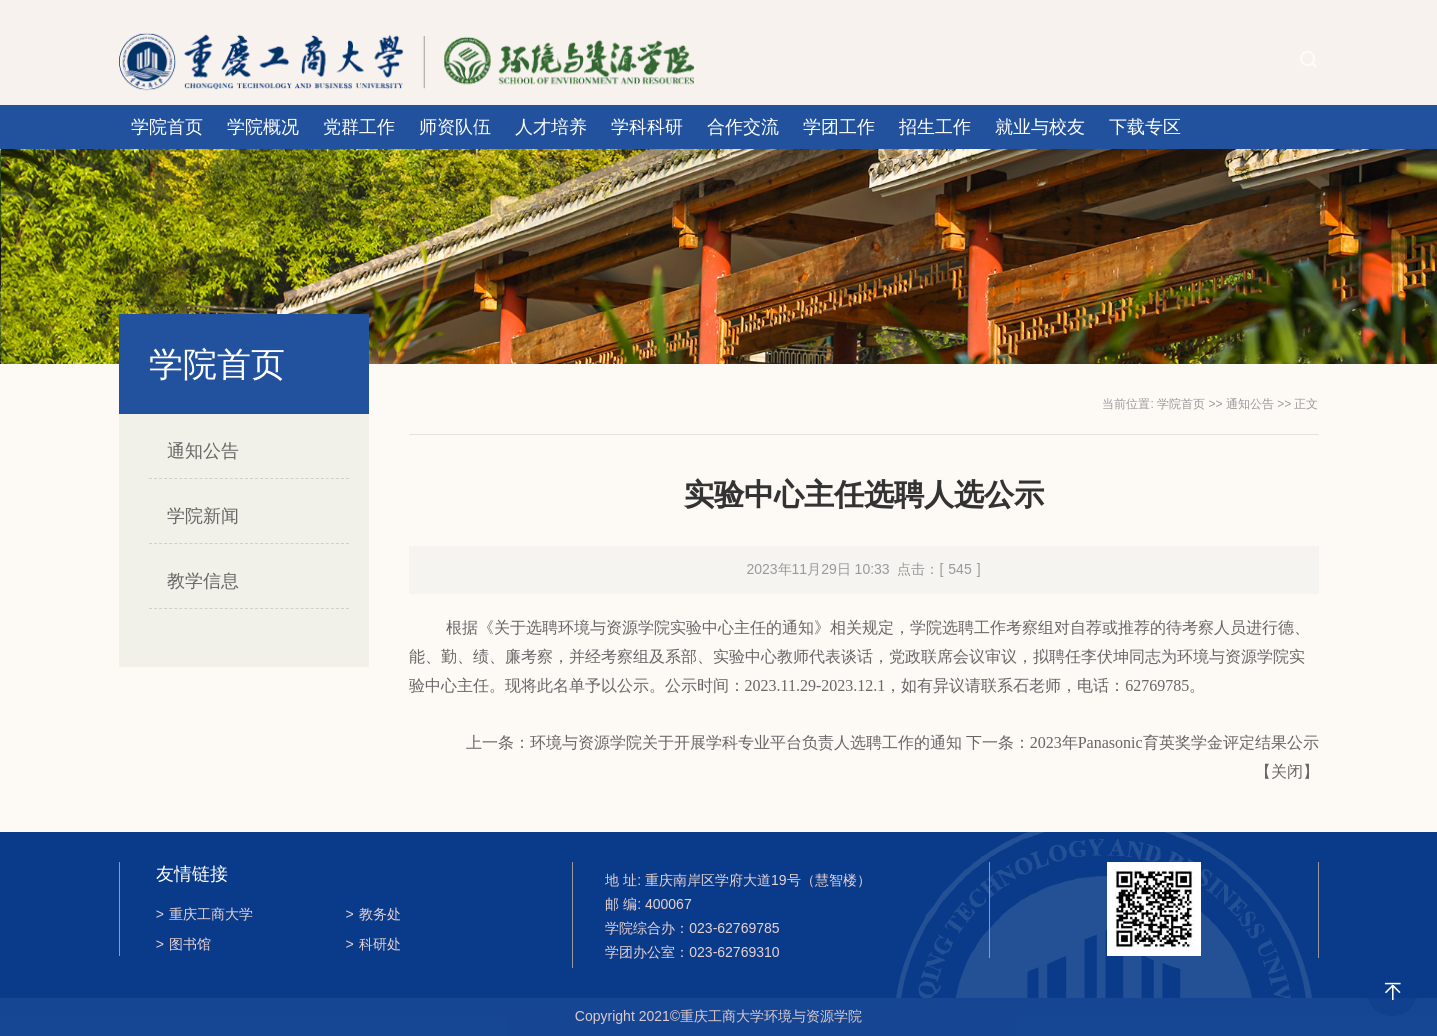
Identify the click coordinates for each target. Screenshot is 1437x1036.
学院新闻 (203, 516)
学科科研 (647, 127)
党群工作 (359, 127)
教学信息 (203, 581)
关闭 (1287, 771)
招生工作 (935, 127)
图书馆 (183, 944)
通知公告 (203, 451)
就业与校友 (1040, 127)
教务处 (373, 914)
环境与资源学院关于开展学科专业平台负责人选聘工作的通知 (746, 742)
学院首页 (167, 127)
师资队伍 (455, 127)
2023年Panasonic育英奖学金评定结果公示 (1174, 742)
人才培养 (551, 127)
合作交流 (743, 127)
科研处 (373, 944)
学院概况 (263, 127)
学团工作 (839, 127)
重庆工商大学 (204, 914)
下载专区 (1145, 127)
